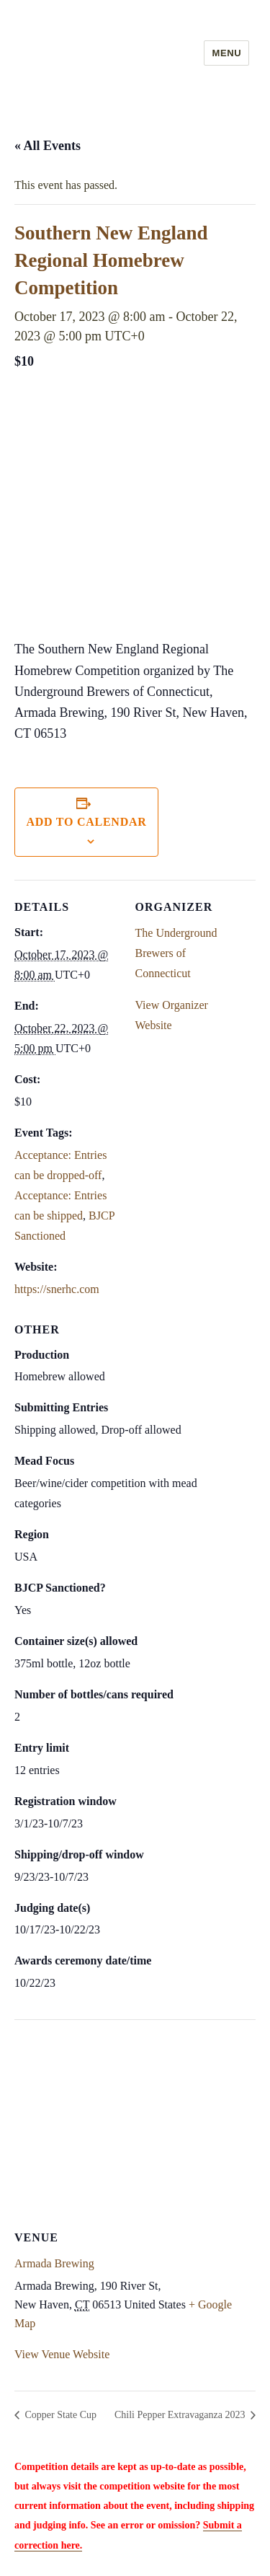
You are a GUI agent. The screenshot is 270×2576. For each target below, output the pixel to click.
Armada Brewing (54, 2263)
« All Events (47, 145)
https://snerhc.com (56, 1289)
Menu (226, 53)
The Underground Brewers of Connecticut (176, 953)
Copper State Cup (59, 2414)
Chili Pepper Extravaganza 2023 (181, 2414)
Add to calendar (86, 822)
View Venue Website (61, 2354)
